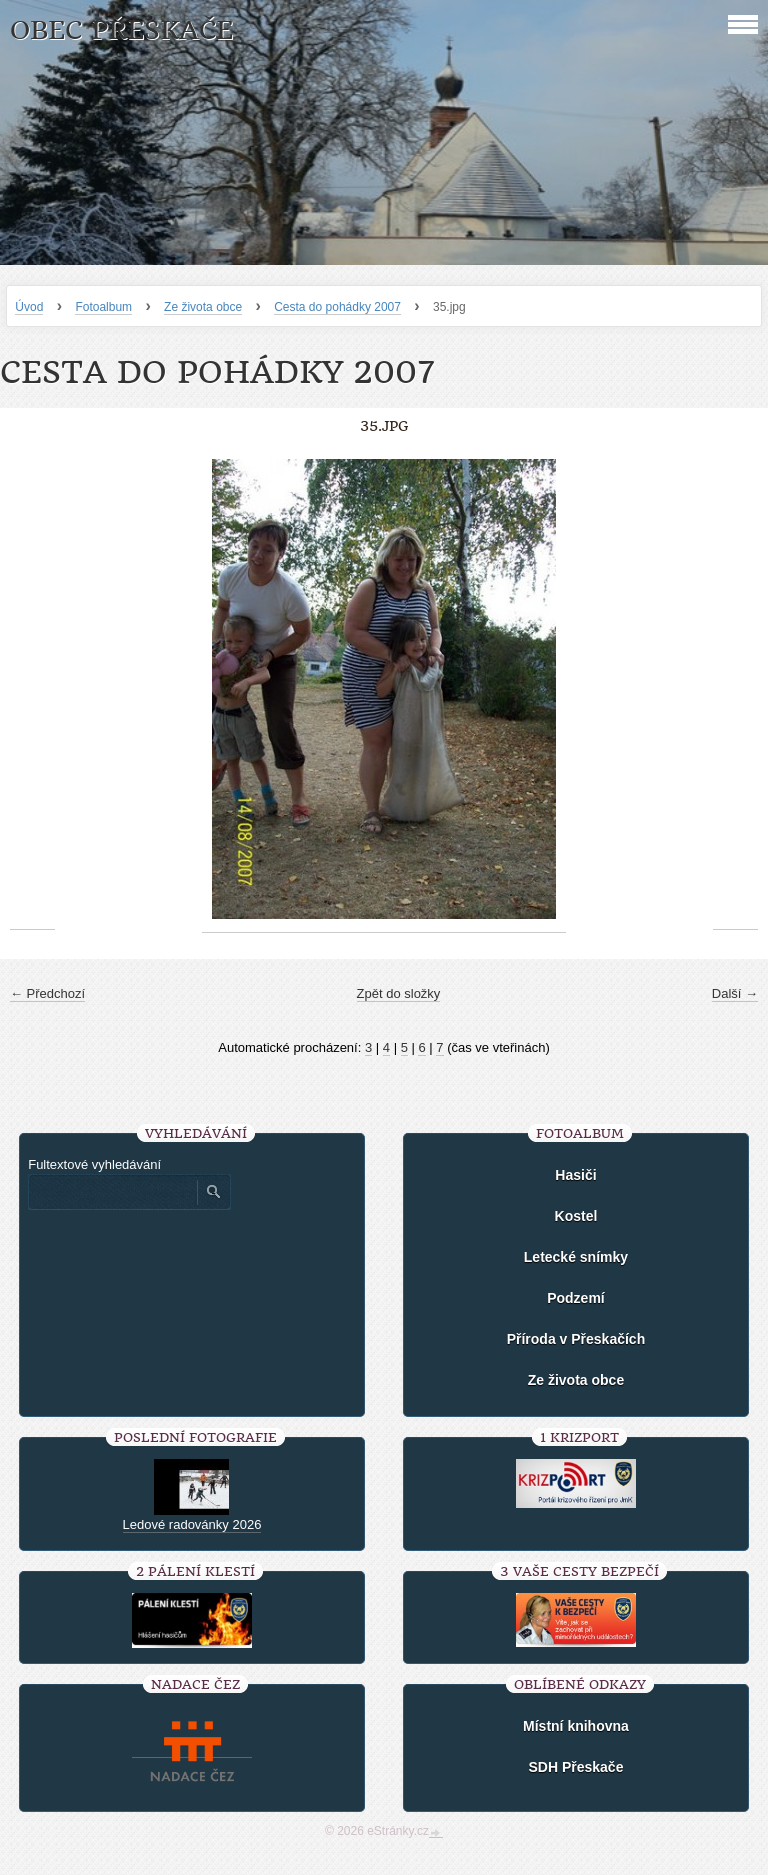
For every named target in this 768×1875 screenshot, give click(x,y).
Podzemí (576, 1298)
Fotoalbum (103, 307)
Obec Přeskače (121, 30)
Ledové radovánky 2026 (192, 1524)
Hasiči (575, 1175)
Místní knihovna (576, 1726)
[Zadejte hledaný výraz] (112, 1192)
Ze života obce (203, 307)
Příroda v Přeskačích (576, 1339)
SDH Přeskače (575, 1767)
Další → (735, 993)
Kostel (576, 1216)
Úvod (29, 307)
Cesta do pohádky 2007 (337, 307)
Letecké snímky (576, 1257)
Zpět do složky (399, 993)
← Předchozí (47, 993)
